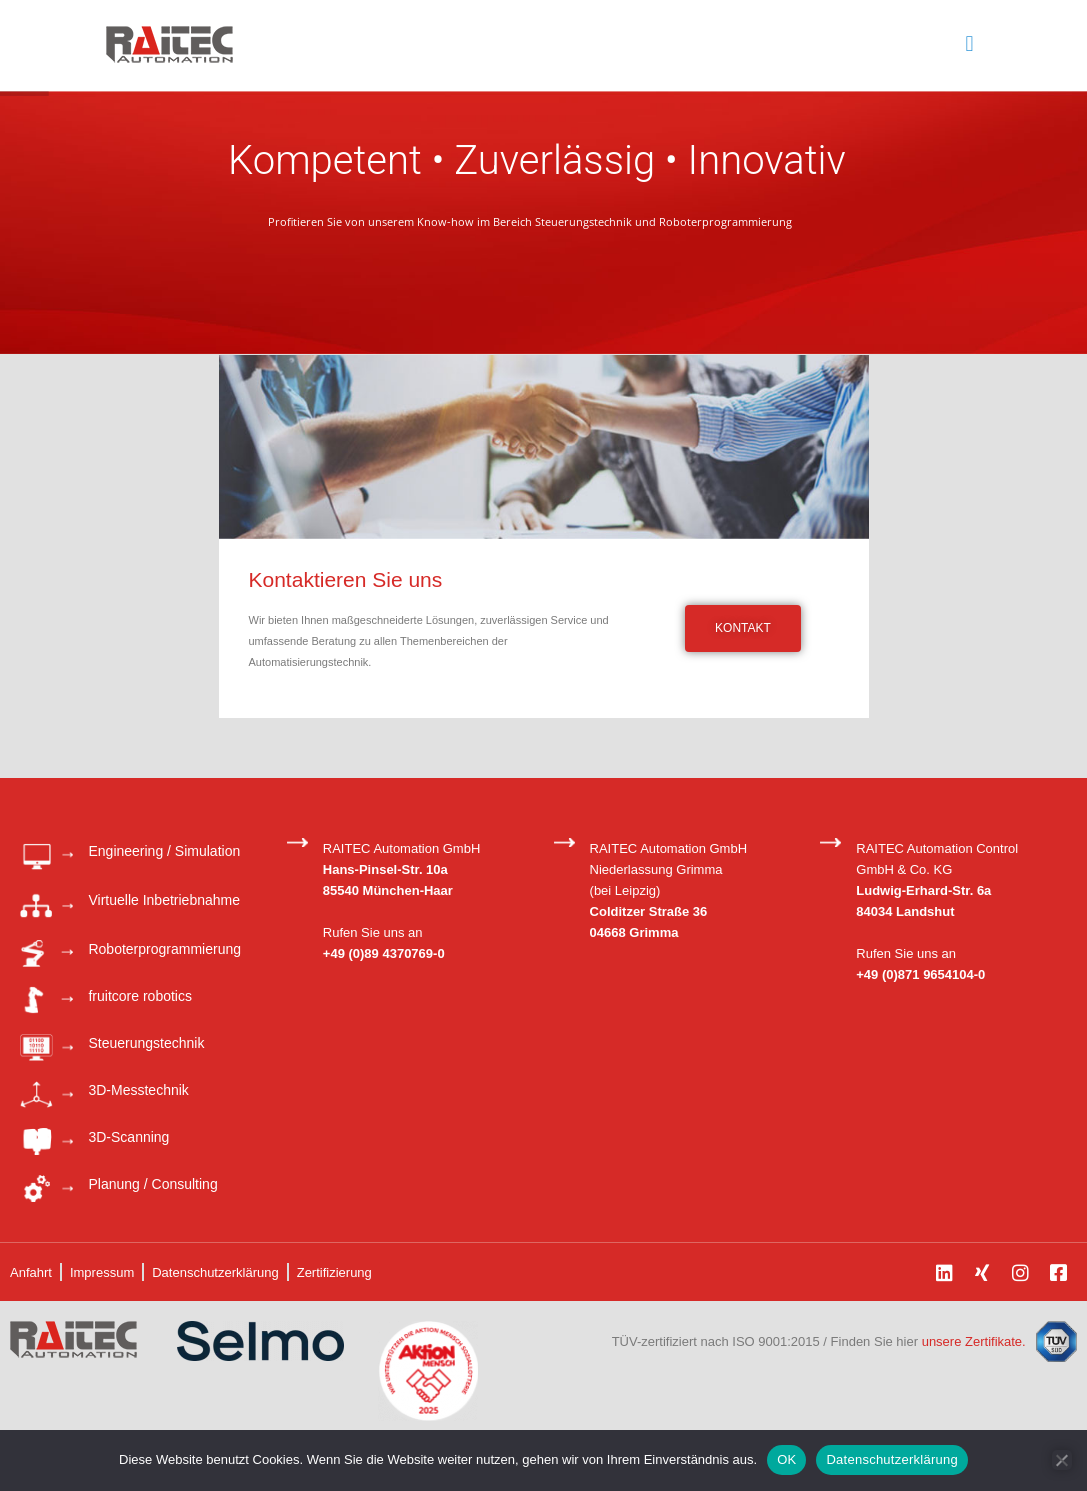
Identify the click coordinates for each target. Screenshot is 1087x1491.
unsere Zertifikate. (974, 1341)
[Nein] (1062, 1460)
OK (786, 1459)
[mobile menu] (970, 45)
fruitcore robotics (139, 996)
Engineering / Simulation (164, 851)
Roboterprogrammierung (164, 949)
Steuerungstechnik (146, 1043)
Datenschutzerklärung (891, 1459)
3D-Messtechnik (138, 1090)
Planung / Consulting (152, 1184)
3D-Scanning (128, 1137)
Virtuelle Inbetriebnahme (164, 900)
